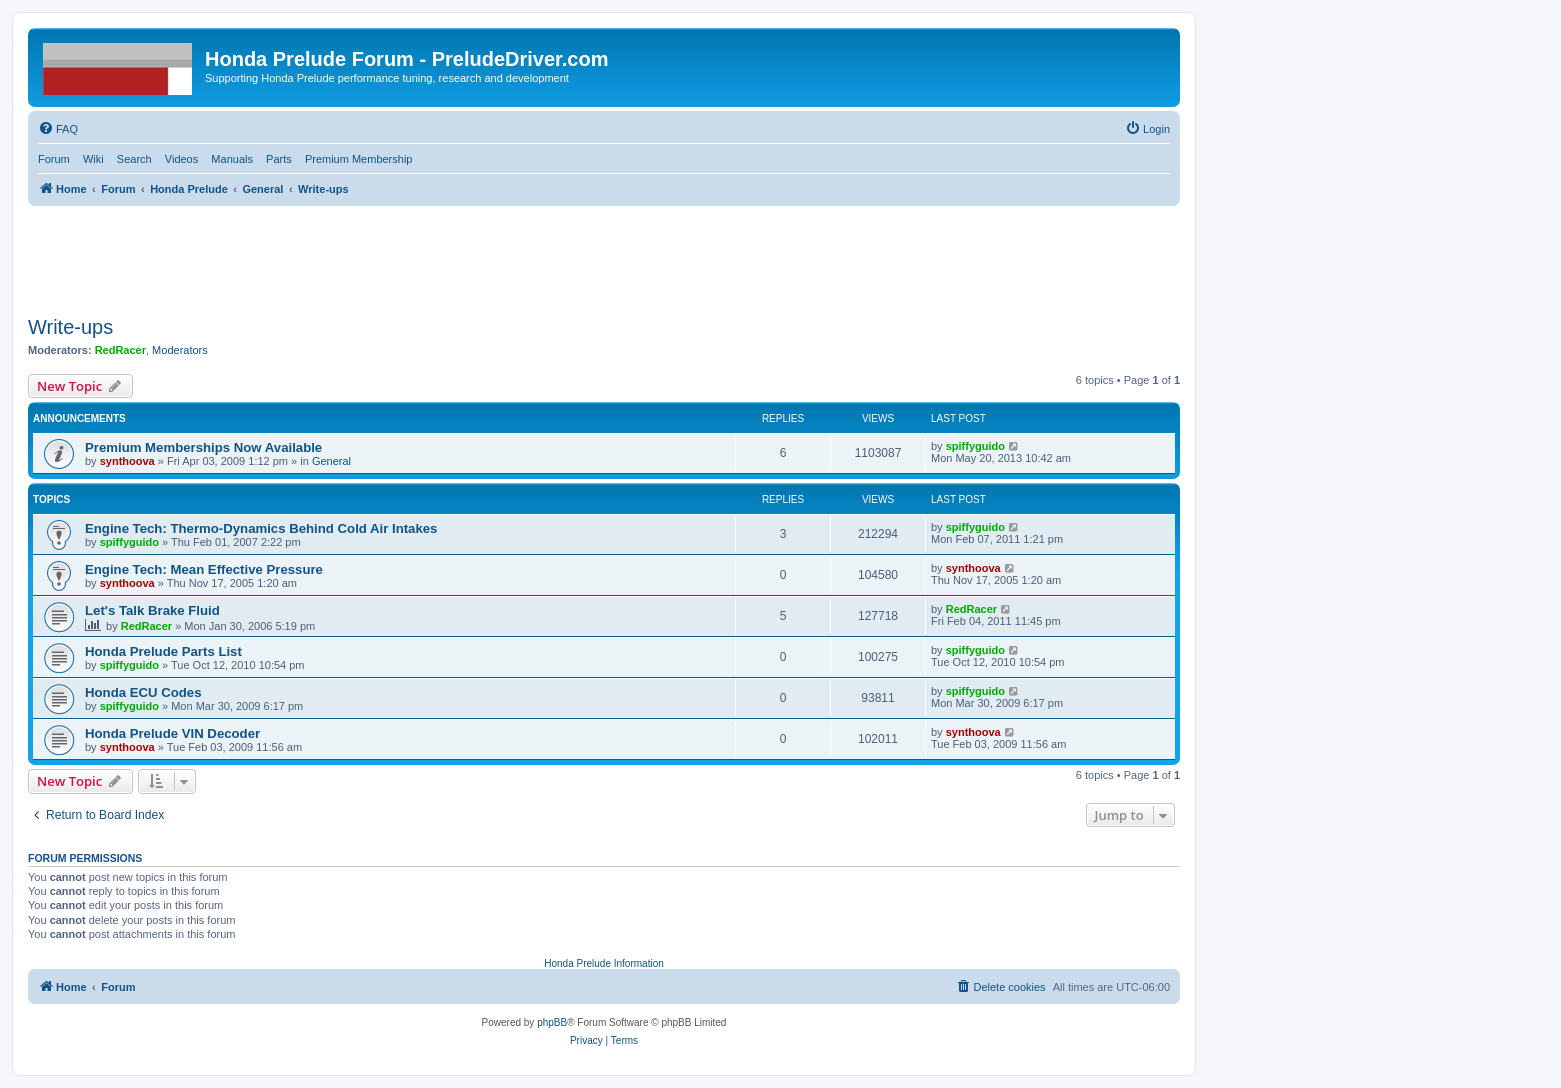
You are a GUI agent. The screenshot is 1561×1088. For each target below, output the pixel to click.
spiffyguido (975, 446)
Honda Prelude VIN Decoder (172, 733)
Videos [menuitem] (181, 159)
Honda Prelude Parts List (163, 651)
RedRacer (120, 350)
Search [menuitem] (134, 159)
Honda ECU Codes (143, 692)
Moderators (180, 350)
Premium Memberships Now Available (203, 447)
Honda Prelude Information (604, 963)
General (331, 461)
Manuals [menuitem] (232, 159)
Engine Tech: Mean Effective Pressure (204, 569)
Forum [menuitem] (54, 159)
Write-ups (70, 327)
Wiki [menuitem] (93, 159)
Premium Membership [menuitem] (359, 159)
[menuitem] (58, 129)
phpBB (552, 1022)
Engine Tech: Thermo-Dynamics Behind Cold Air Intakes (261, 528)
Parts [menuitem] (279, 159)
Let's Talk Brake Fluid (152, 610)
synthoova (127, 461)
